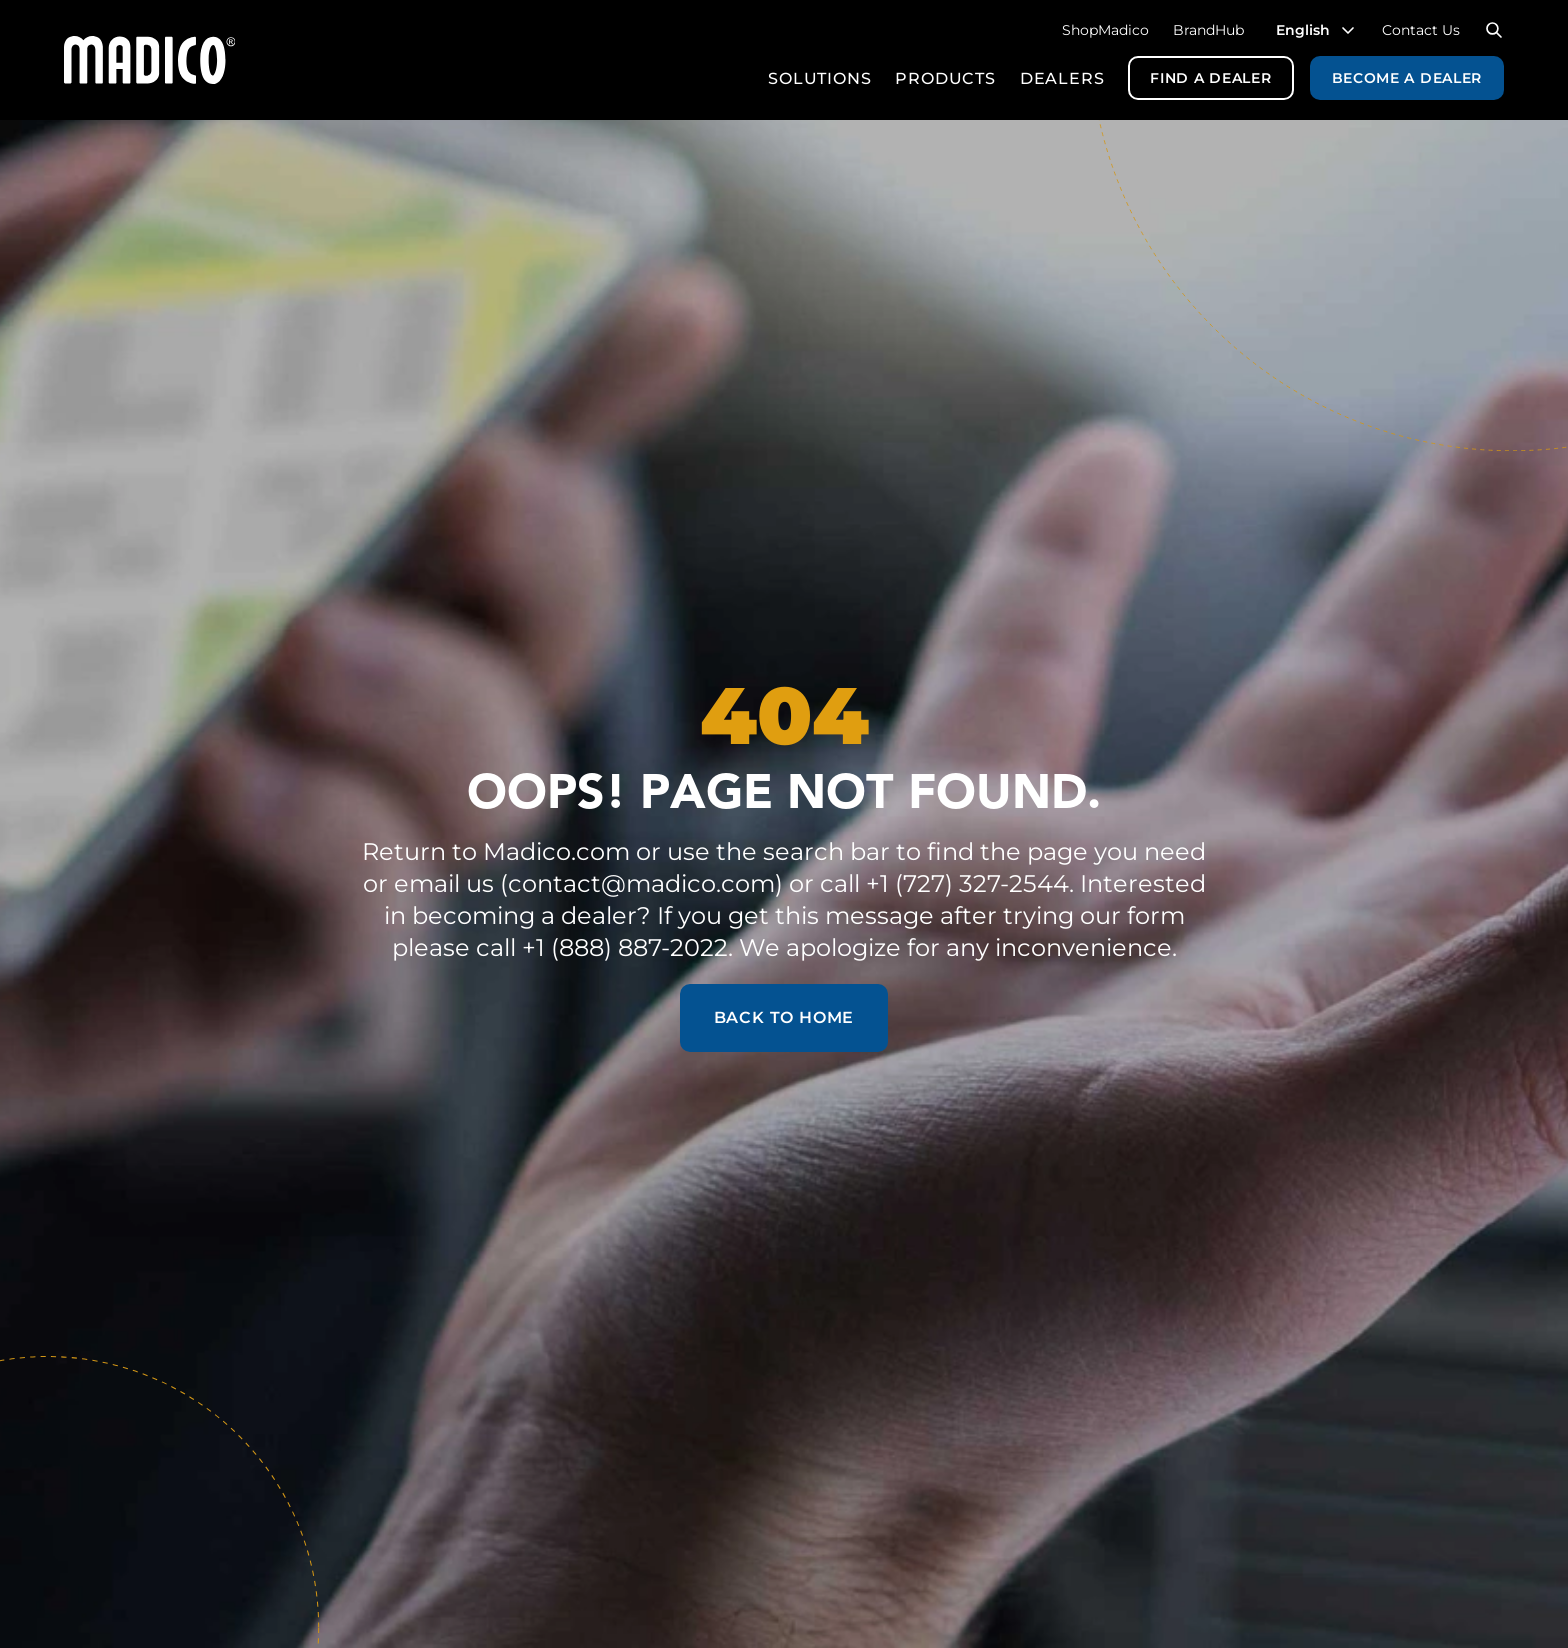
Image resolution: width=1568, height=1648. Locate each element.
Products (945, 78)
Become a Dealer (1407, 78)
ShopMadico (1105, 30)
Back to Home (784, 1017)
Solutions (819, 78)
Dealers (1062, 78)
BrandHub (1208, 30)
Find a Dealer (1210, 78)
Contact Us (1421, 30)
